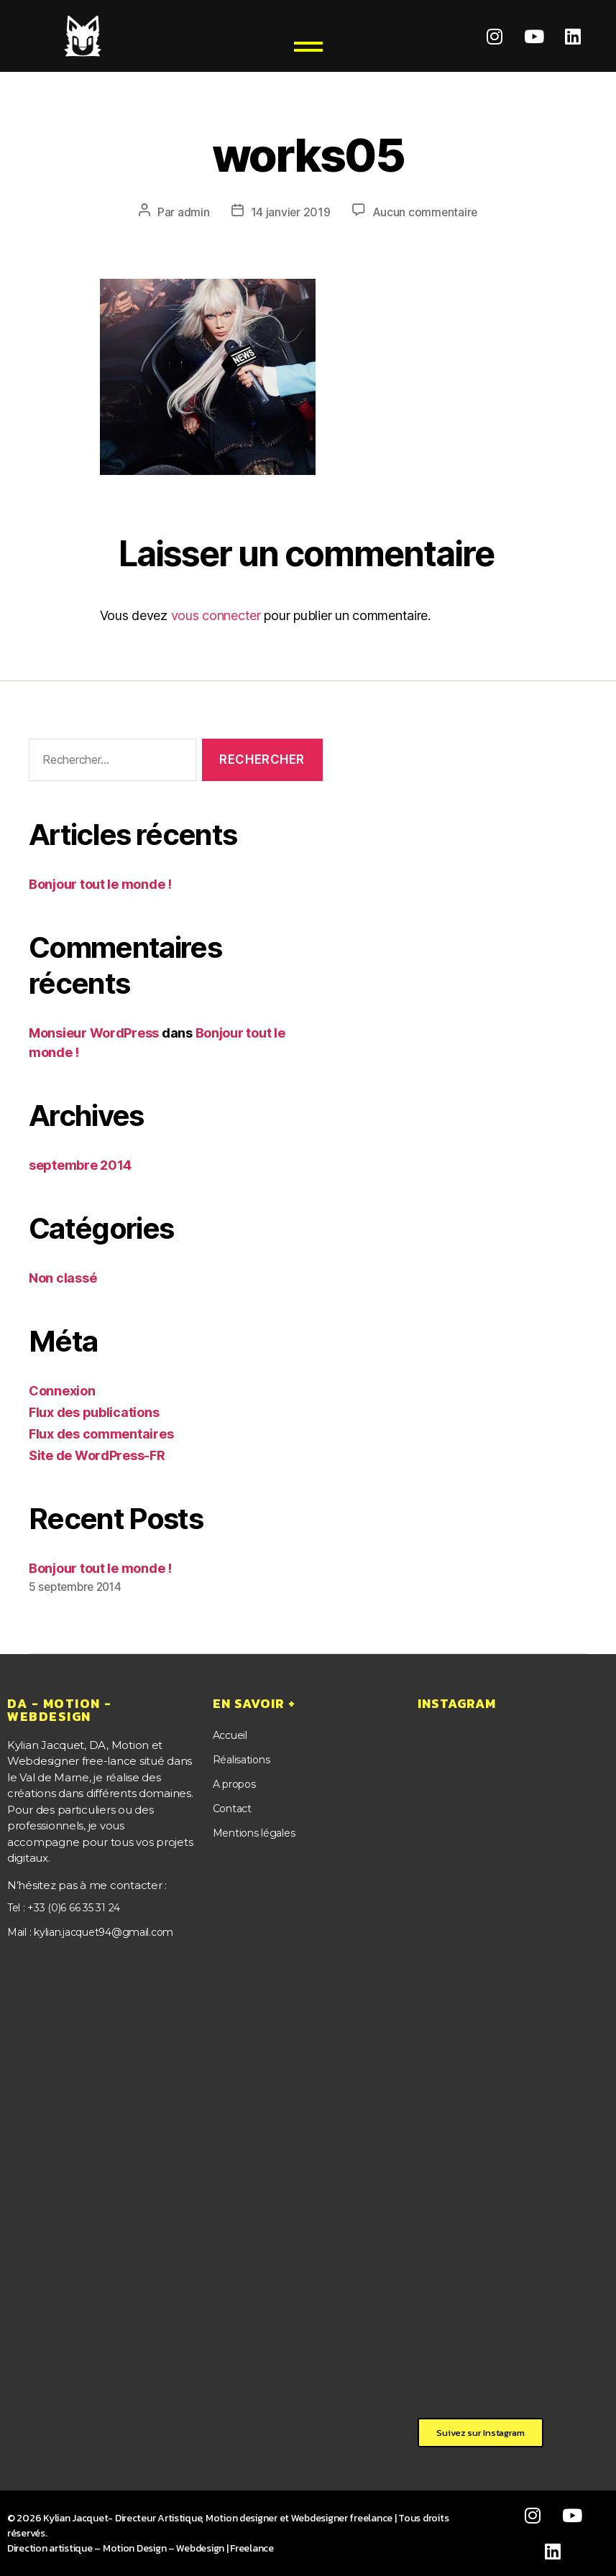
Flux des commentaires (101, 1433)
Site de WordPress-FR (97, 1454)
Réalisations (241, 1759)
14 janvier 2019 (289, 212)
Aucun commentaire (425, 212)
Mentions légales (254, 1833)
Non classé (62, 1277)
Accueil (230, 1735)
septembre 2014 (80, 1164)
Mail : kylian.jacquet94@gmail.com (90, 1932)
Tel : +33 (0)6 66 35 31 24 (63, 1907)
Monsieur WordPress (94, 1032)
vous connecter (216, 615)
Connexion (62, 1390)
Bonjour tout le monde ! (100, 883)
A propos (234, 1784)
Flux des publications (94, 1411)
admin (192, 212)
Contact (232, 1809)
